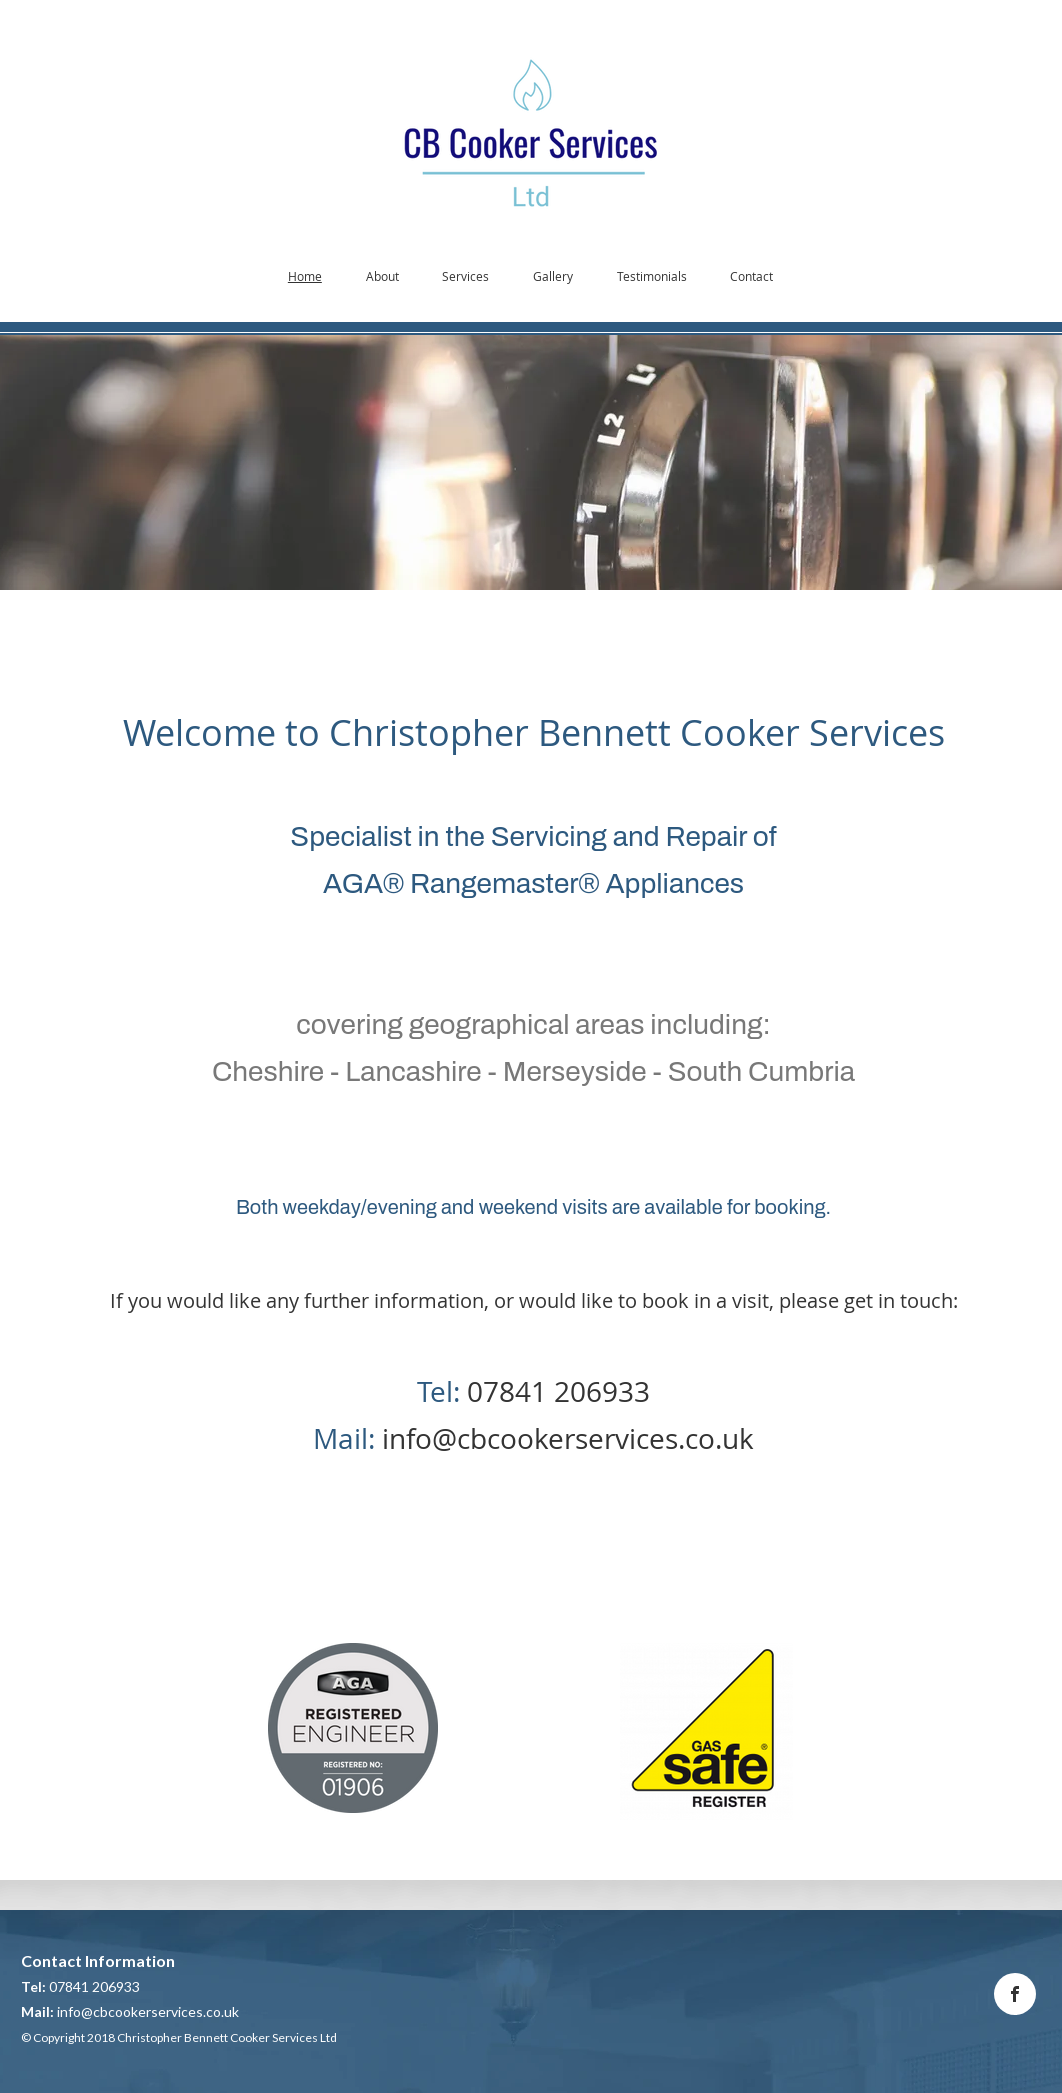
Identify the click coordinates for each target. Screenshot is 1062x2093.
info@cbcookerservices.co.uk (568, 1438)
